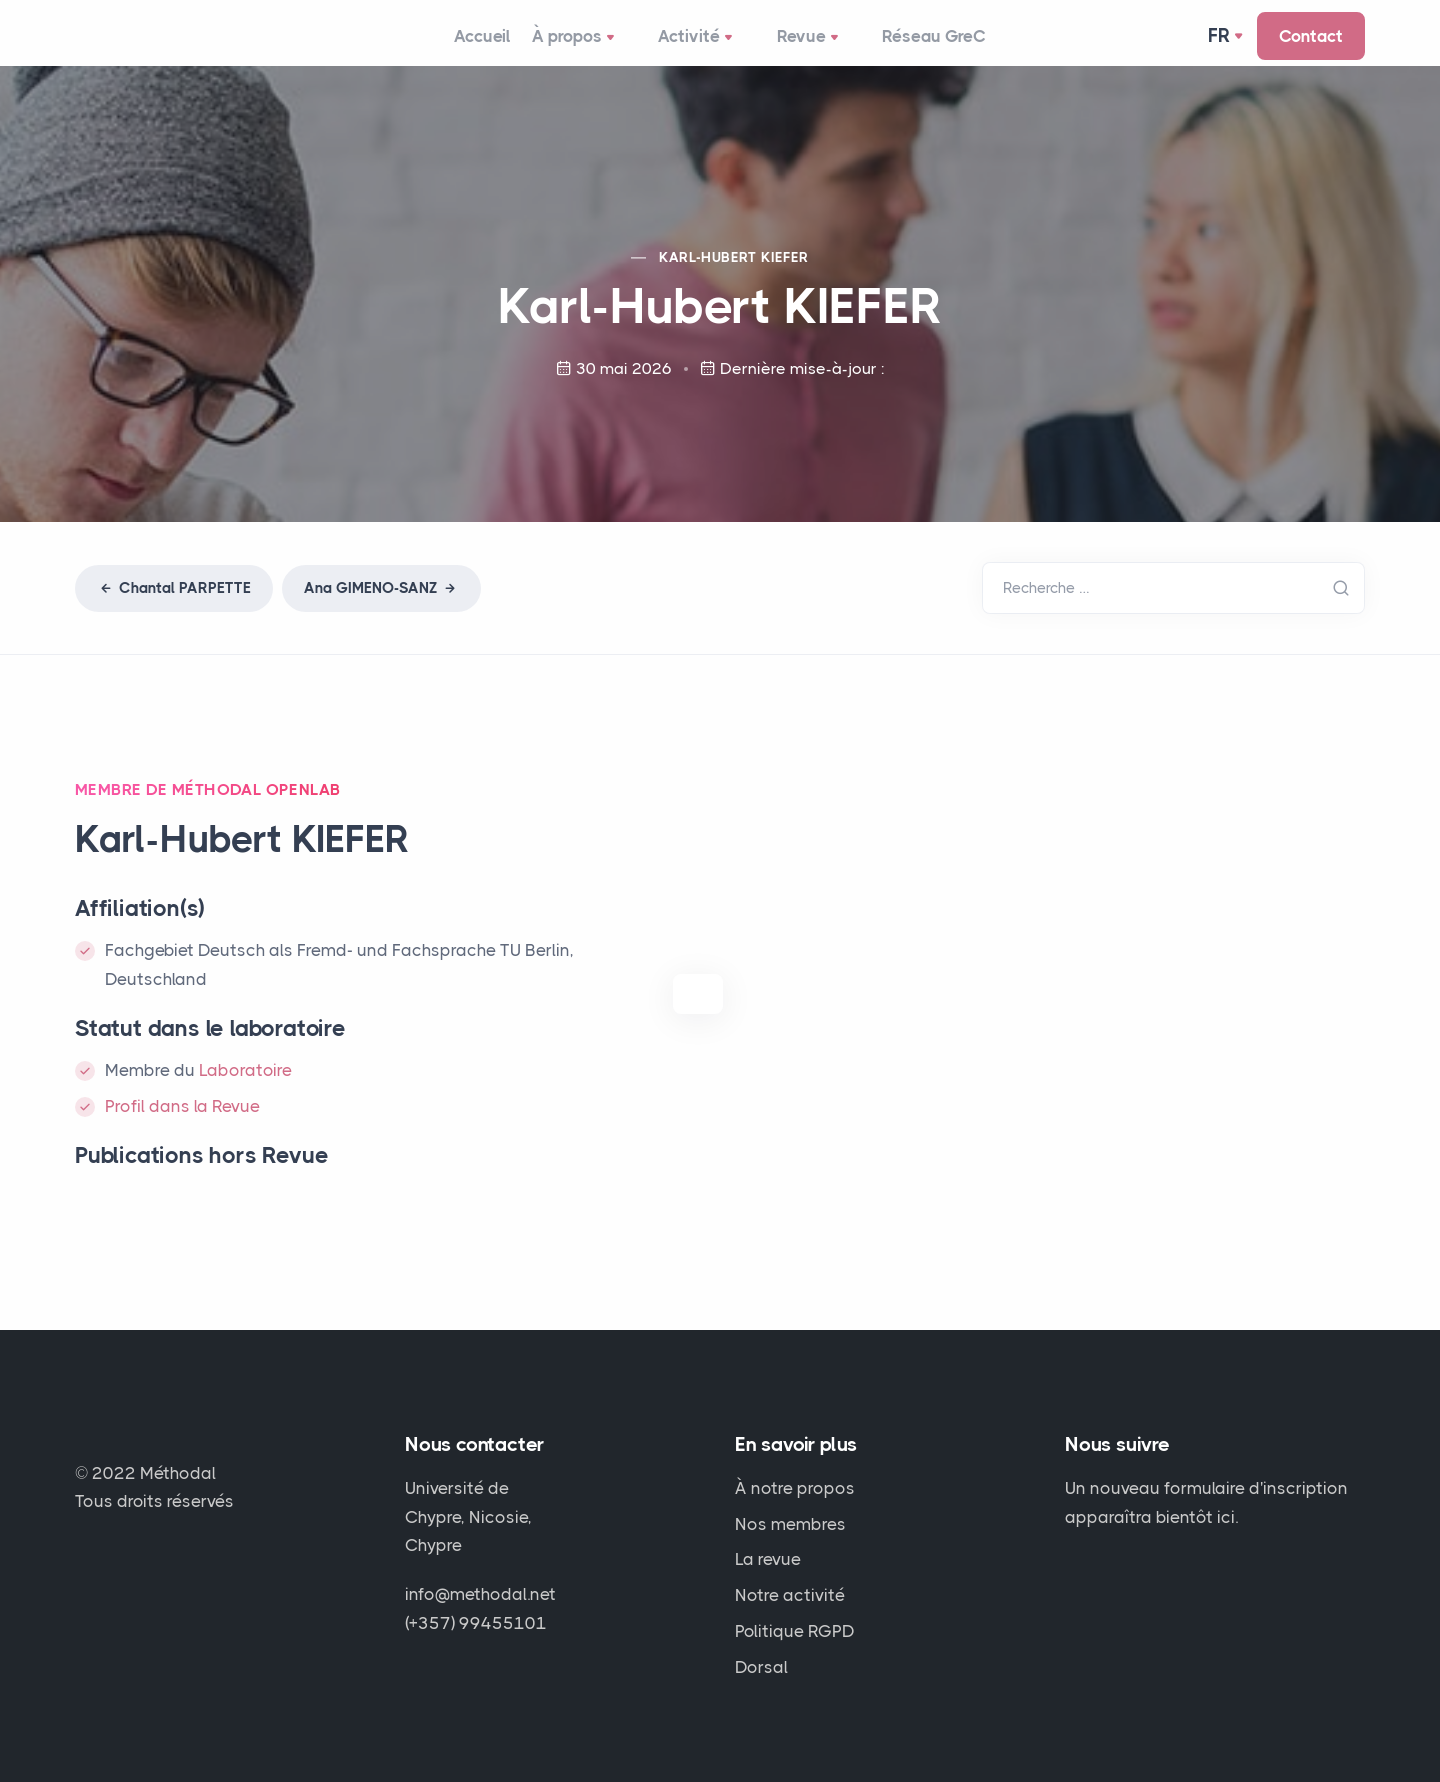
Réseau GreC (936, 44)
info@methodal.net (480, 1594)
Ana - (381, 605)
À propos (593, 46)
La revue (768, 1559)
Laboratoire (245, 1087)
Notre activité (790, 1595)
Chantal (174, 605)
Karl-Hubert (733, 274)
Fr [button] (1220, 44)
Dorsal (761, 1667)
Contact (1311, 44)
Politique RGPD (795, 1631)
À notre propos (795, 1488)
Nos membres (790, 1524)
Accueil (481, 44)
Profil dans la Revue (182, 1123)
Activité (710, 46)
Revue (816, 46)
